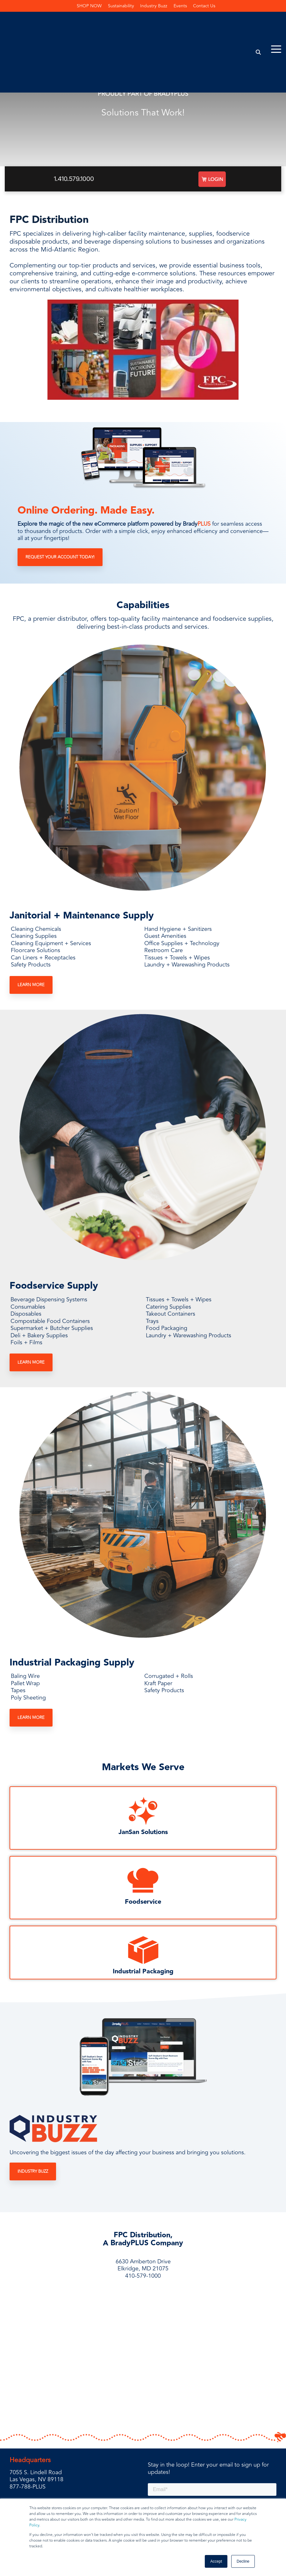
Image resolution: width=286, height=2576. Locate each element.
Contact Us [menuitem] (205, 6)
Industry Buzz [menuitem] (154, 6)
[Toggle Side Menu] (276, 19)
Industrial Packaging (143, 1971)
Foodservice (143, 1902)
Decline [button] (243, 2561)
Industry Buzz (33, 2171)
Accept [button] (216, 2561)
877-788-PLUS (28, 2444)
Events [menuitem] (180, 6)
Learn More (31, 985)
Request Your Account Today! (60, 557)
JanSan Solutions (143, 1832)
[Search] (258, 23)
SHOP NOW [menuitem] (89, 6)
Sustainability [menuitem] (121, 6)
